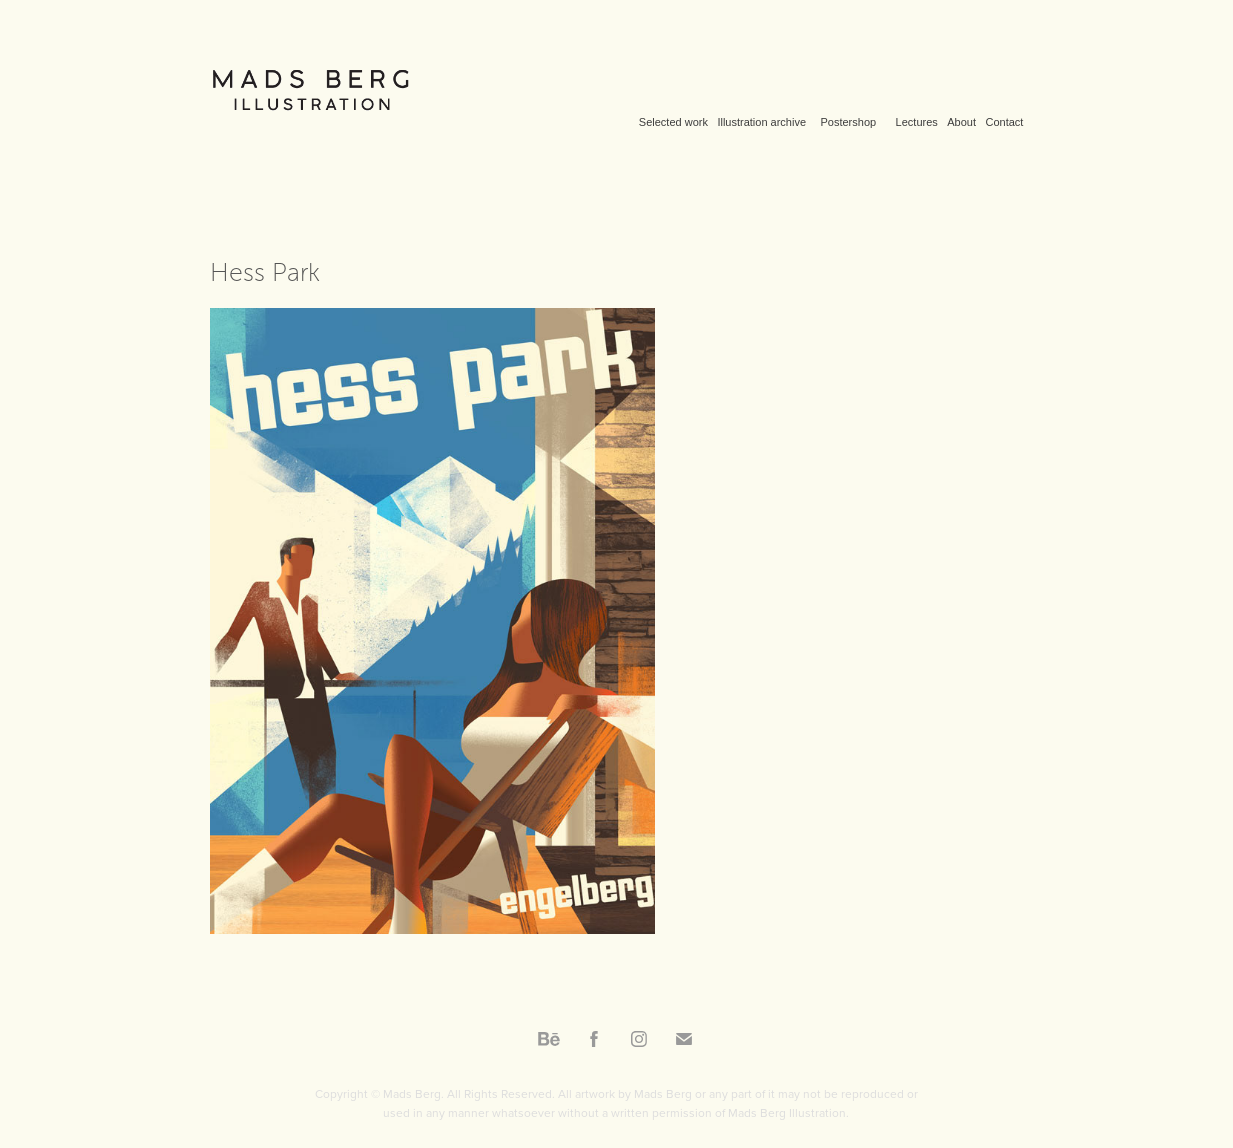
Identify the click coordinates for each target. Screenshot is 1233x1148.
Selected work (673, 122)
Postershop (848, 122)
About (961, 122)
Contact (1004, 122)
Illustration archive (761, 122)
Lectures (917, 122)
